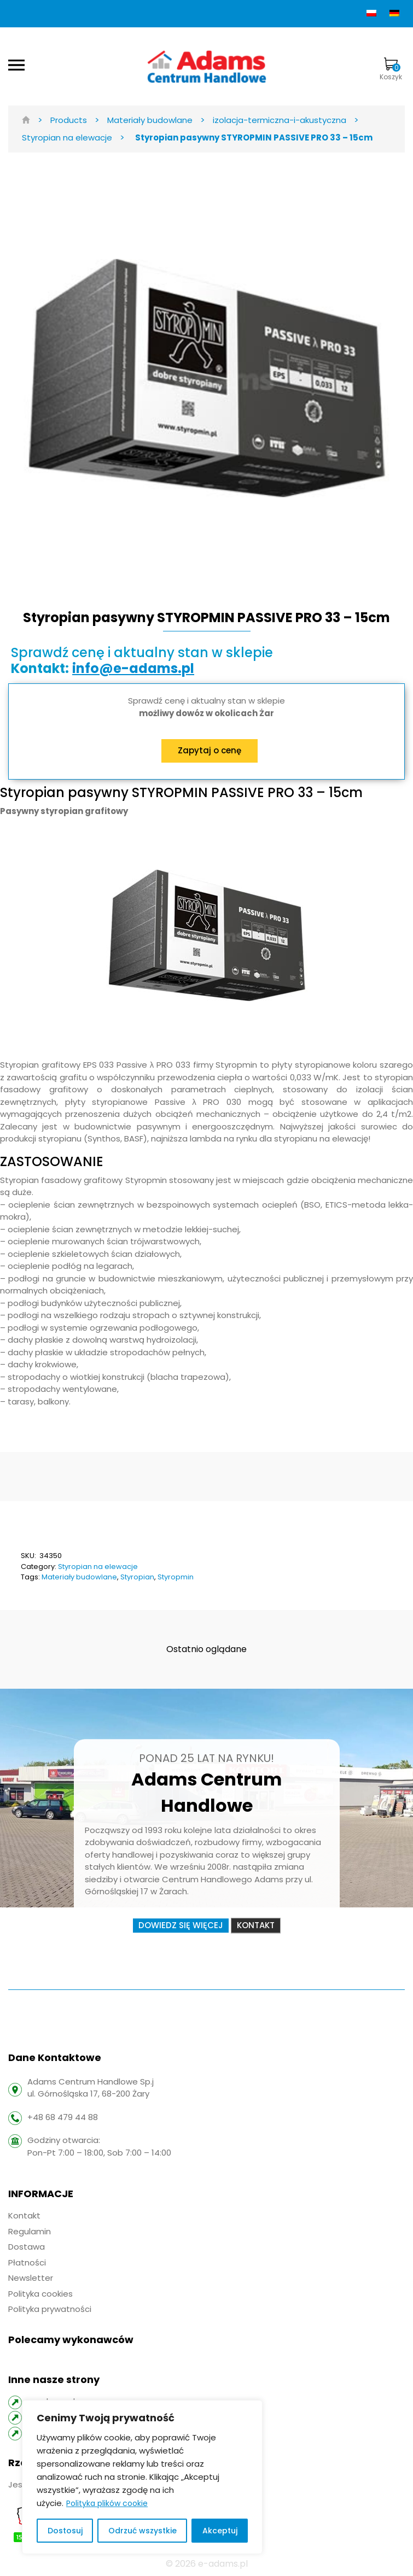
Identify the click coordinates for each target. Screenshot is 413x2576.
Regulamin (29, 2231)
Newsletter (30, 2278)
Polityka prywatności (49, 2309)
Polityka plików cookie (107, 2503)
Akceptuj (219, 2530)
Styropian (137, 1577)
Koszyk (391, 69)
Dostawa (26, 2246)
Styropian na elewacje (98, 1566)
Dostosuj (65, 2530)
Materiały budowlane (79, 1577)
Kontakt (256, 1925)
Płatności (27, 2262)
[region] (142, 2477)
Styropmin (176, 1577)
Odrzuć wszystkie (142, 2530)
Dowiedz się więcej (180, 1925)
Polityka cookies (40, 2293)
